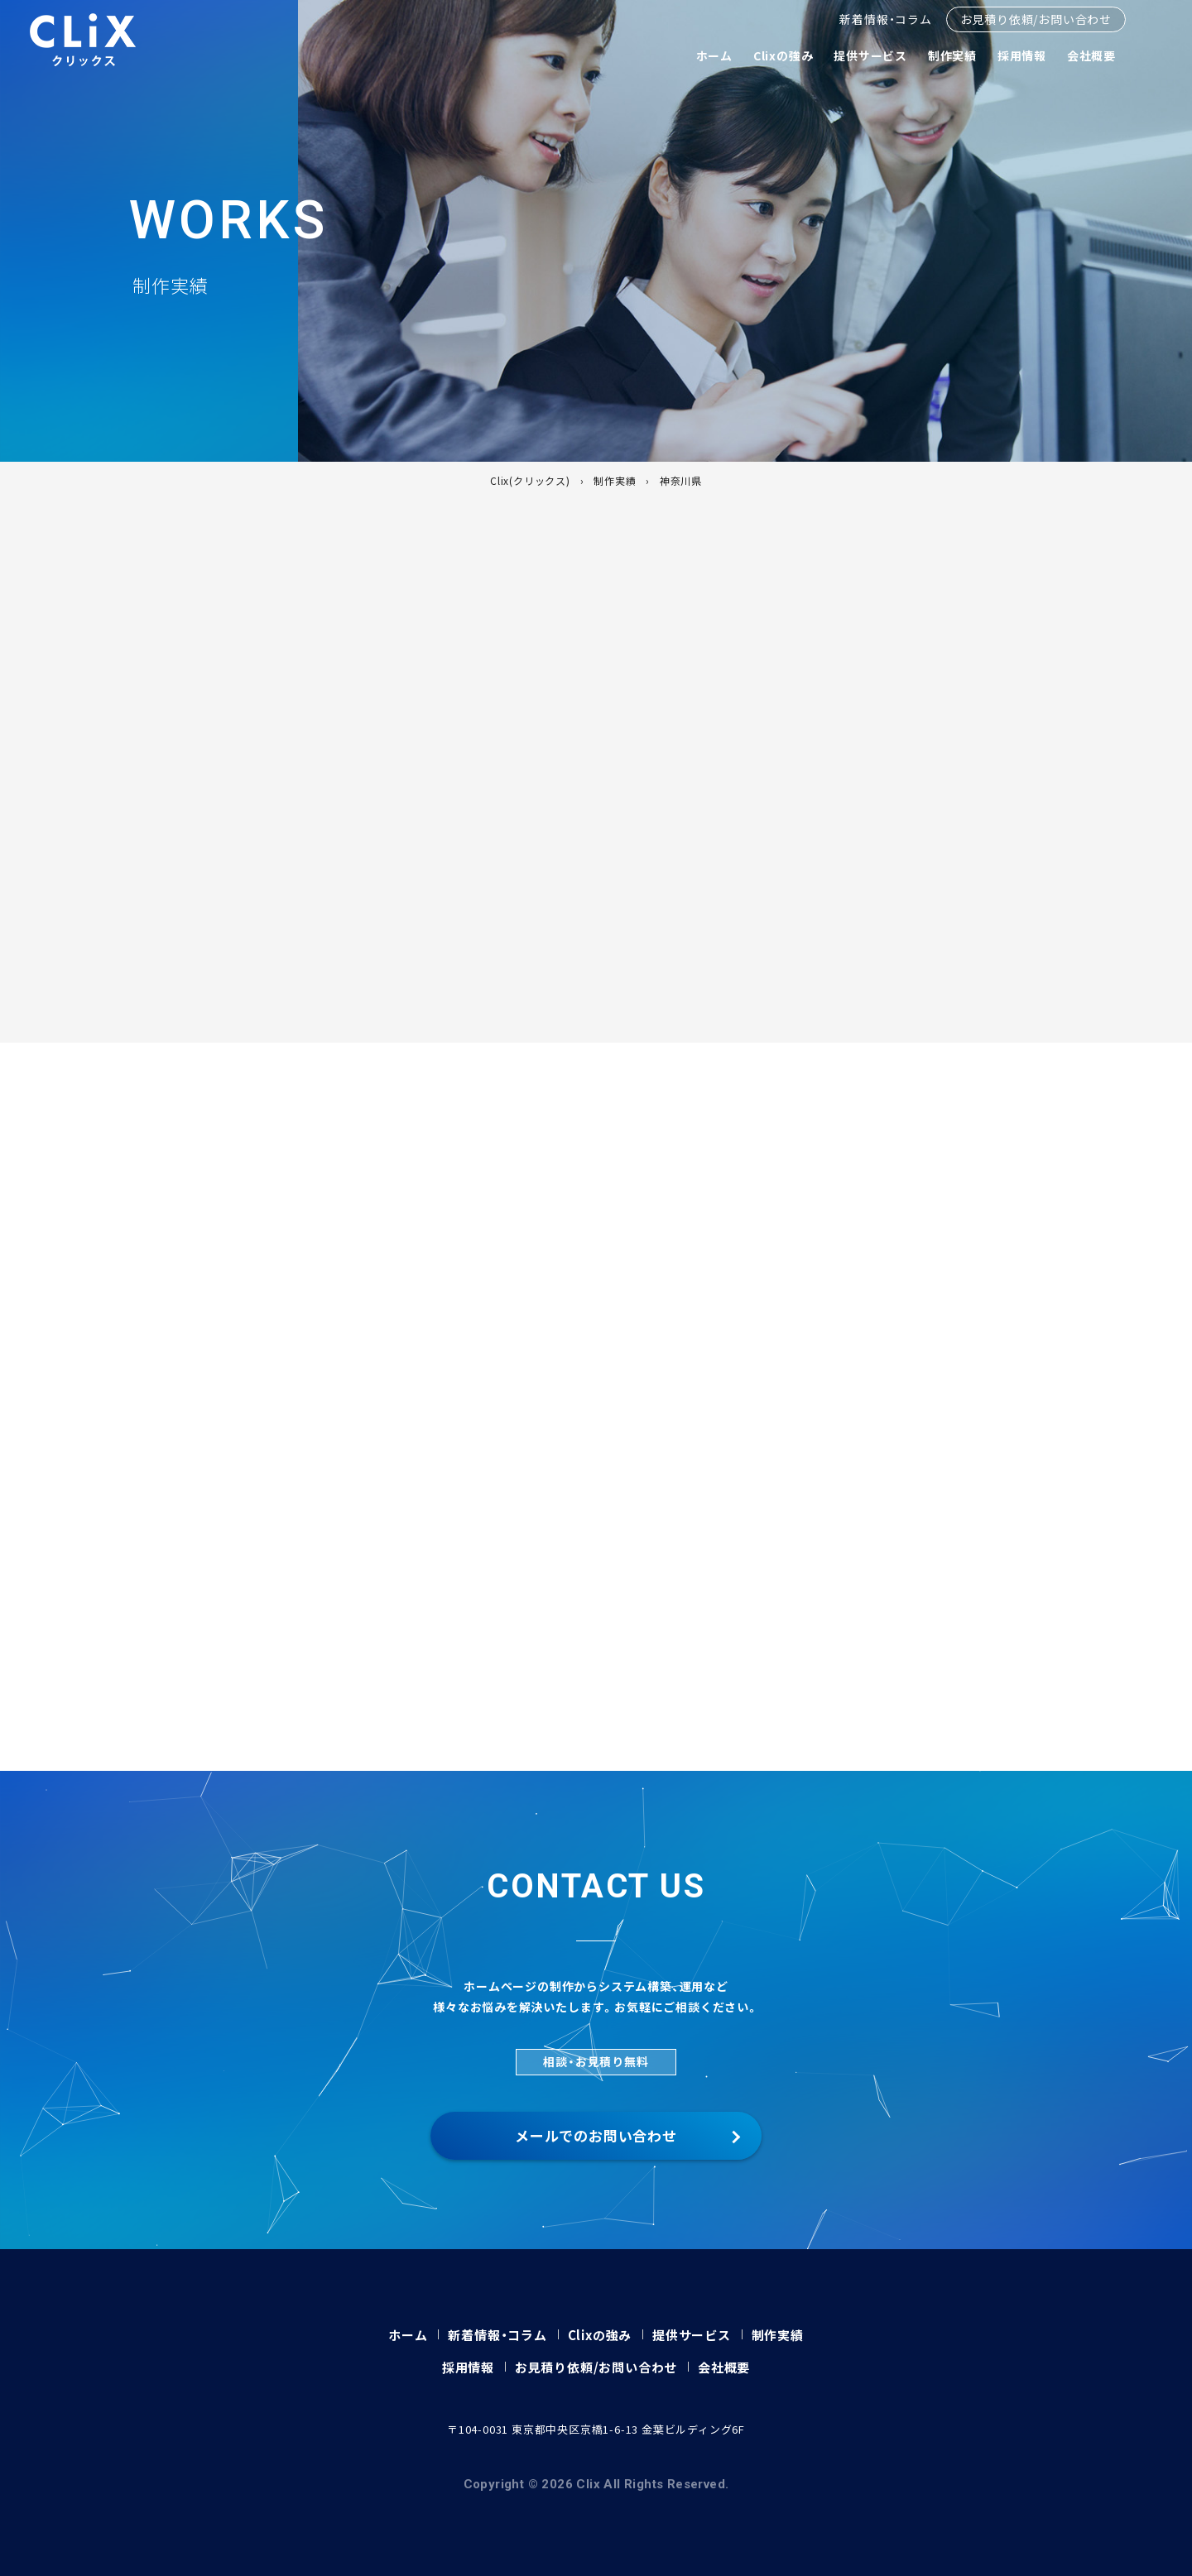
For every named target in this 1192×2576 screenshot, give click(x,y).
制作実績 (952, 55)
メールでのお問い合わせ (596, 2135)
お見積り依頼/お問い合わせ (1036, 19)
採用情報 (1021, 55)
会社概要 (1091, 55)
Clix (83, 39)
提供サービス (870, 55)
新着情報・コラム (885, 19)
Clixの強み (783, 55)
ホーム (714, 55)
